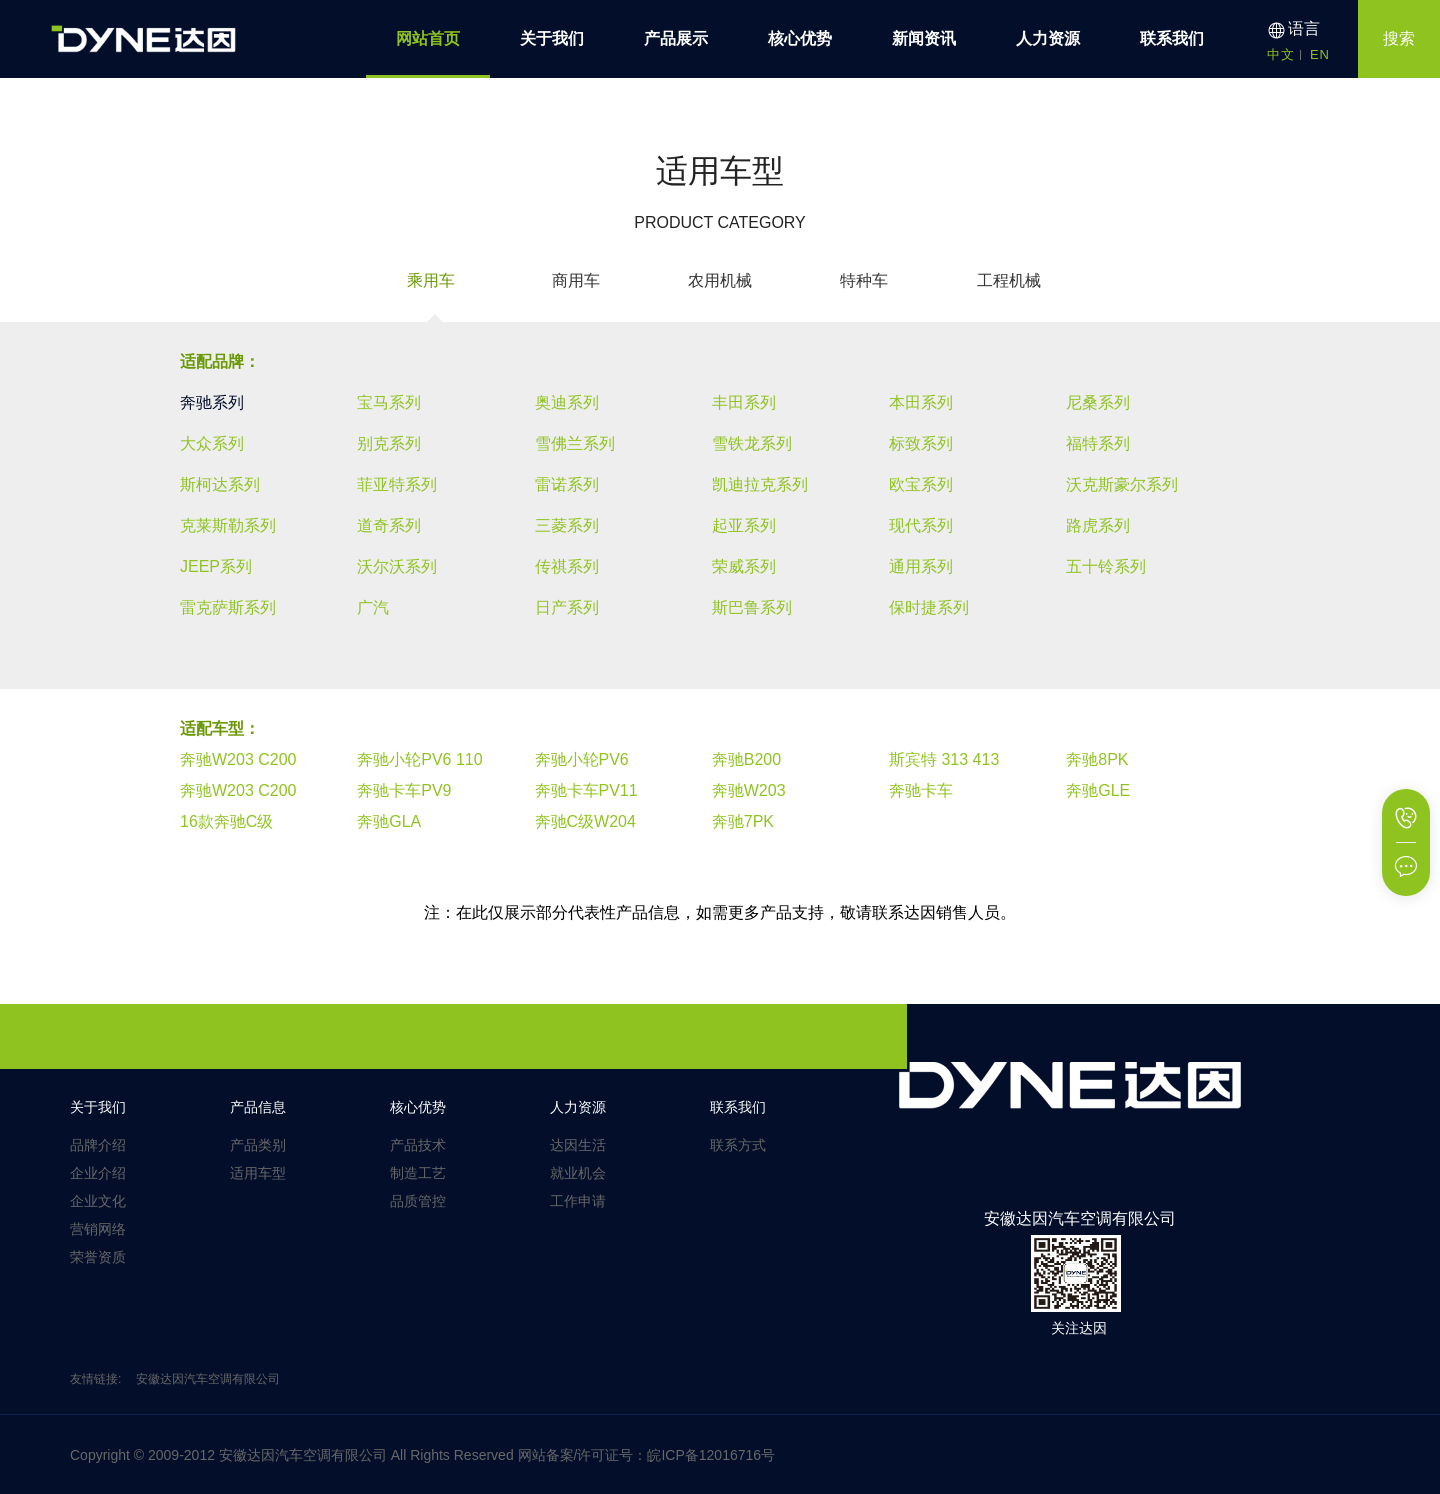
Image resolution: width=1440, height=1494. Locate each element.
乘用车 (431, 280)
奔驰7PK (743, 821)
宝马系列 (389, 402)
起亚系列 (744, 525)
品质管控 (418, 1201)
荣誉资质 (98, 1257)
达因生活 (578, 1145)
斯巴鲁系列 (752, 607)
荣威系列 (744, 566)
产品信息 (258, 1107)
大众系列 (212, 443)
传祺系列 (567, 566)
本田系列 (921, 402)
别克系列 (389, 443)
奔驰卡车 (921, 790)
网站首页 (428, 38)
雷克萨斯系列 (228, 607)
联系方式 (738, 1145)
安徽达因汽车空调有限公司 (208, 1379)
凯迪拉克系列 (760, 484)
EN (1320, 54)
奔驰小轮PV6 (582, 759)
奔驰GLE (1098, 790)
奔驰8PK (1097, 759)
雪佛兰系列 (575, 443)
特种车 (864, 280)
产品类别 (258, 1145)
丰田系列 (744, 402)
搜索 (1399, 38)
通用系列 (921, 566)
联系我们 (1172, 38)
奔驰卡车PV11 (586, 790)
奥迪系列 (567, 402)
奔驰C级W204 (585, 821)
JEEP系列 (216, 566)
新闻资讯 (924, 38)
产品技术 (418, 1145)
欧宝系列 (921, 484)
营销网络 (98, 1229)
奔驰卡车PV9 (404, 790)
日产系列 (567, 607)
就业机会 (578, 1173)
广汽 (373, 607)
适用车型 (258, 1173)
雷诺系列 (567, 484)
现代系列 (921, 525)
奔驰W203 (749, 790)
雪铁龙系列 (752, 443)
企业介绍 (98, 1173)
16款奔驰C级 (226, 821)
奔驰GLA (389, 821)
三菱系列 (567, 525)
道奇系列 (389, 525)
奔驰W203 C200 (238, 759)
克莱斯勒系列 (228, 525)
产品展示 (676, 38)
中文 (1281, 54)
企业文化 (98, 1201)
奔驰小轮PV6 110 (419, 759)
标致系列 (921, 443)
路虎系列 (1098, 525)
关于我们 (552, 38)
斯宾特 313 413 (944, 759)
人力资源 (1048, 38)
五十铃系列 (1106, 566)
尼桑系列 (1098, 402)
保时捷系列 (929, 607)
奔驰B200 (746, 759)
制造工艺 (418, 1173)
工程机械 (1009, 280)
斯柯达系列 (220, 484)
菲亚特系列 (397, 484)
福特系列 (1098, 443)
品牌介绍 (98, 1145)
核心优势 (800, 38)
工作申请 (578, 1201)
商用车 (576, 280)
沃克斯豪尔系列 (1122, 484)
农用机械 (720, 280)
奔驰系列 (212, 402)
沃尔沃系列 (397, 566)
